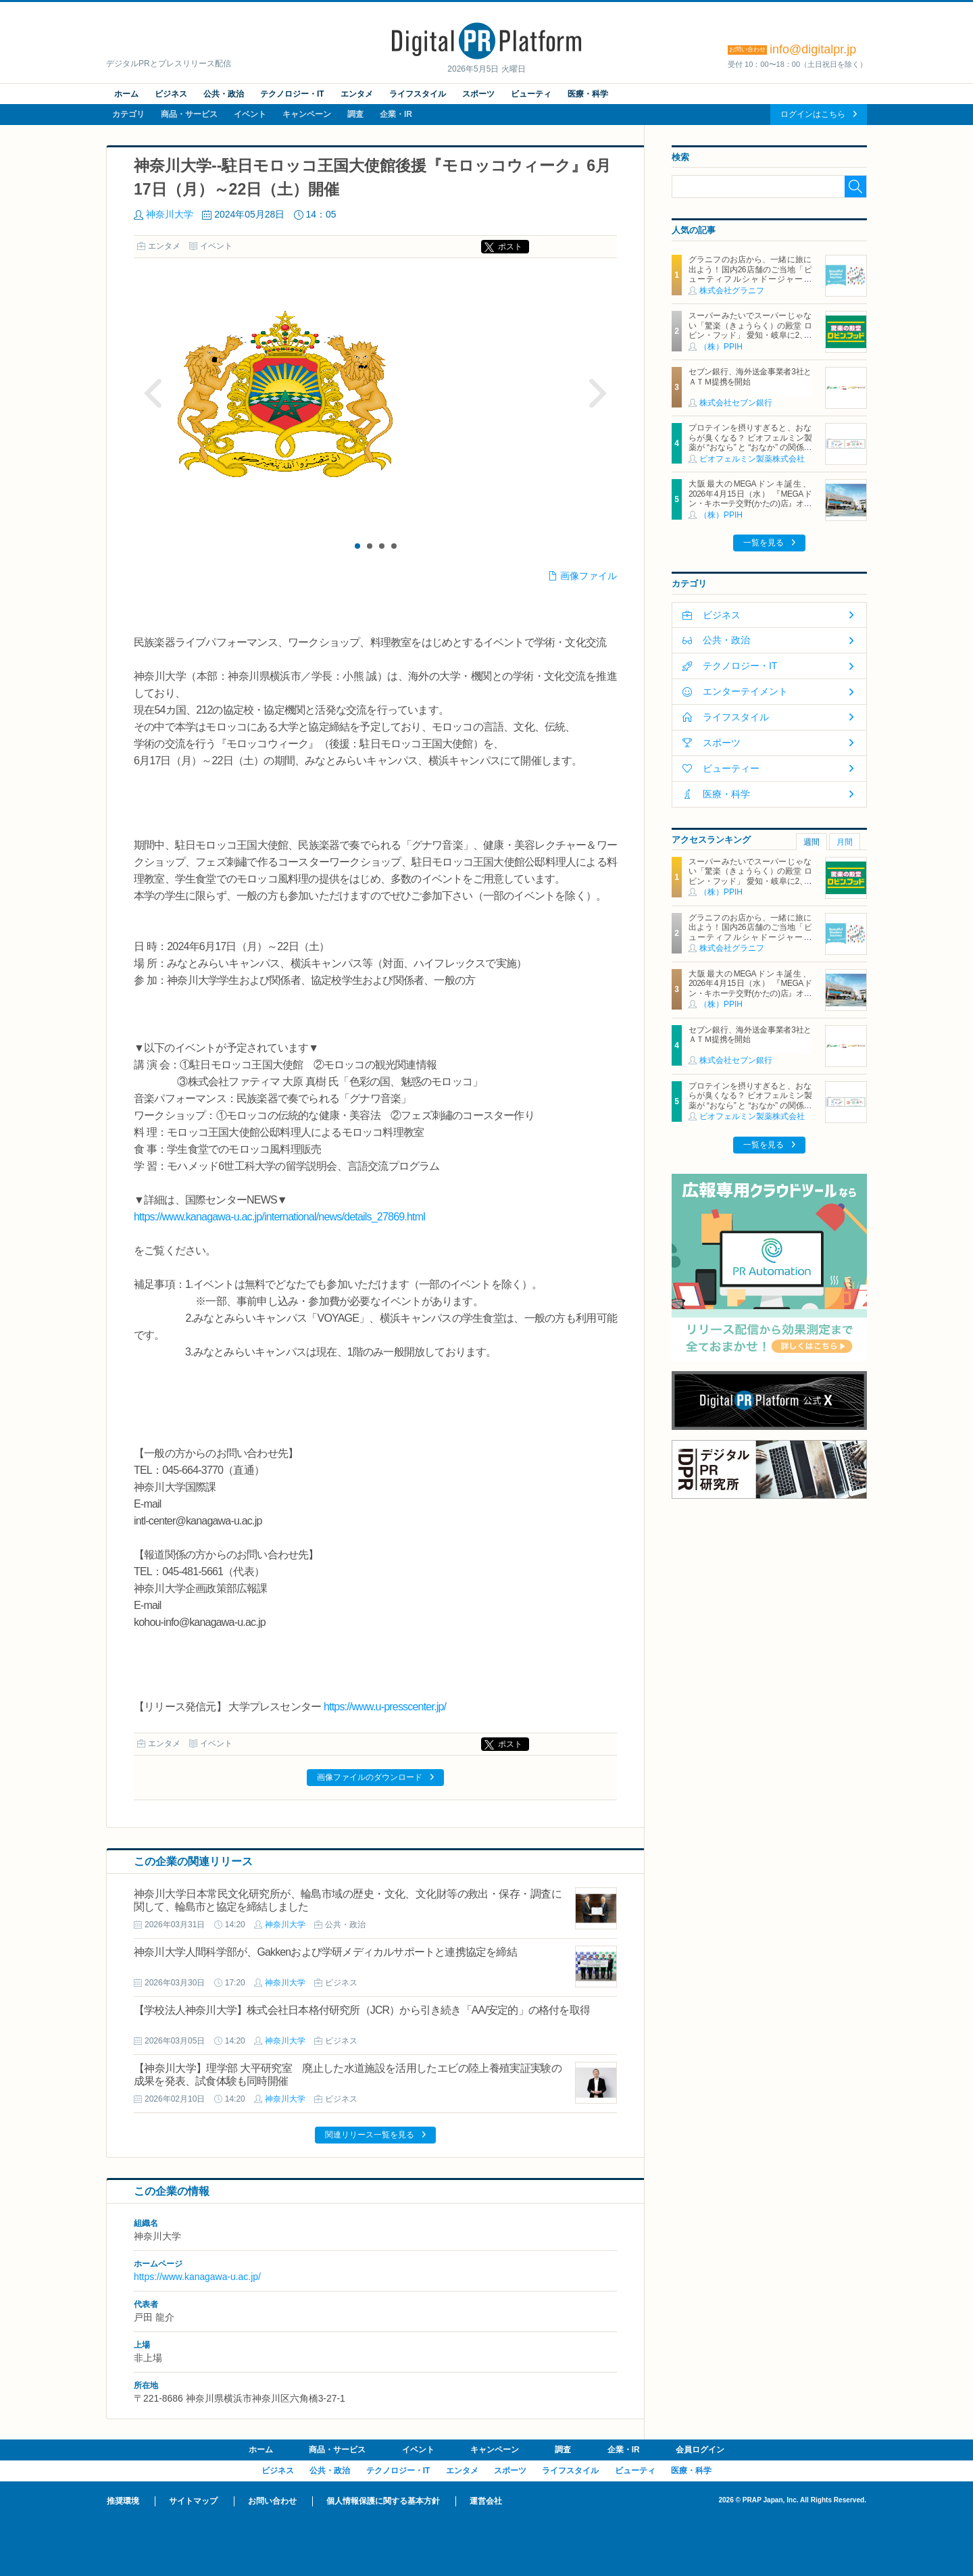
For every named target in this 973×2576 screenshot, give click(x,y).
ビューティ (531, 94)
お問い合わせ (272, 2501)
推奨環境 (123, 2501)
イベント (250, 114)
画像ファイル (588, 575)
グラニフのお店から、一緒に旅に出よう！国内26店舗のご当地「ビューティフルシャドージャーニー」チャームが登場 (750, 274)
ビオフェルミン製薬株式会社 (752, 459)
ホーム (126, 94)
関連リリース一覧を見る (369, 2134)
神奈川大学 (169, 214)
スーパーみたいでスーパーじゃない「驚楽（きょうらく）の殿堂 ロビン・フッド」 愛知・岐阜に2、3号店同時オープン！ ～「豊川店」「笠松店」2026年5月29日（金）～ (750, 335)
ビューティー (731, 768)
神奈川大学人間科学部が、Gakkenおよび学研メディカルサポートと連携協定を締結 (325, 1952)
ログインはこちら (812, 114)
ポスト (510, 246)
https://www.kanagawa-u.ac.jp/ (197, 2276)
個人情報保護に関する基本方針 (383, 2501)
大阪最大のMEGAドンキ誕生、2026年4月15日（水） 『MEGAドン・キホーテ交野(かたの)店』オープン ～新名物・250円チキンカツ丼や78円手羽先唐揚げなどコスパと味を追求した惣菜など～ (750, 508)
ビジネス (171, 94)
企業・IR (396, 114)
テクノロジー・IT (292, 94)
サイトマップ (193, 2501)
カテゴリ (128, 114)
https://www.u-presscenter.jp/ (385, 1706)
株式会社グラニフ (731, 290)
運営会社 (486, 2501)
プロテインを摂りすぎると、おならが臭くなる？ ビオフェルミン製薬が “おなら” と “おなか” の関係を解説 (750, 442)
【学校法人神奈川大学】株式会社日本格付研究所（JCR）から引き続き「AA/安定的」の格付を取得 (362, 2010)
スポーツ (478, 94)
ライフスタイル (417, 94)
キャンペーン (306, 114)
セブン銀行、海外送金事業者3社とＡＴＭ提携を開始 (750, 376)
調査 (355, 114)
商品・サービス (189, 114)
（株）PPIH (721, 346)
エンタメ (357, 94)
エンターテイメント (745, 691)
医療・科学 (588, 94)
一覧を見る (763, 542)
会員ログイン (700, 2449)
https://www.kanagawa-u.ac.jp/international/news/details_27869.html (279, 1216)
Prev (153, 393)
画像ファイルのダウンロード (369, 1777)
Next (597, 393)
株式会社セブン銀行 (735, 402)
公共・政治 (223, 94)
